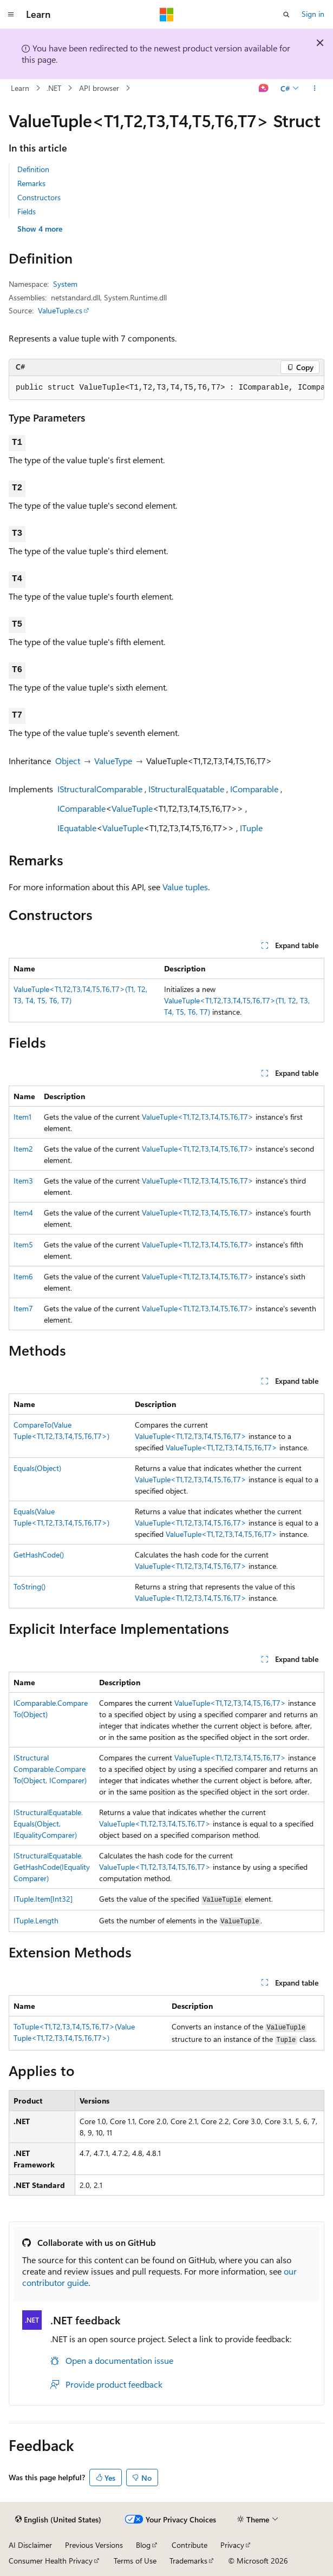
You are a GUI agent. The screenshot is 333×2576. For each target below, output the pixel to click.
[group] (166, 388)
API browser (99, 88)
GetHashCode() (39, 1554)
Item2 (23, 1149)
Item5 (23, 1244)
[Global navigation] (11, 14)
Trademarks (188, 2560)
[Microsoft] (167, 15)
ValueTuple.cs (60, 310)
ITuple (251, 827)
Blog (143, 2545)
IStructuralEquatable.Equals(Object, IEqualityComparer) (48, 1823)
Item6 (23, 1276)
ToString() (29, 1586)
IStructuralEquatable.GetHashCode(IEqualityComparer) (52, 1866)
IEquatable (76, 827)
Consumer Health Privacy (51, 2560)
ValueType (113, 760)
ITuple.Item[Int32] (43, 1899)
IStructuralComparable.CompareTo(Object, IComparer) (50, 1768)
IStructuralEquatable (186, 788)
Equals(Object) (37, 1468)
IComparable (254, 788)
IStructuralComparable (99, 788)
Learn (20, 88)
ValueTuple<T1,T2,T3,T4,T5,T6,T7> (197, 1117)
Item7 (23, 1308)
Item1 (22, 1117)
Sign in (313, 14)
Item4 (23, 1212)
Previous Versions (94, 2545)
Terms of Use (135, 2560)
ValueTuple (132, 808)
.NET (54, 88)
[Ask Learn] (264, 88)
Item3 (23, 1180)
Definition (33, 169)
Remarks (31, 183)
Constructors (39, 197)
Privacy (232, 2545)
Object (67, 760)
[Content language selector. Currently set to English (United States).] (58, 2519)
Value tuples (185, 886)
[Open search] (286, 14)
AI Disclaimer (30, 2545)
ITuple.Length (36, 1920)
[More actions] (314, 88)
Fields (26, 211)
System (65, 284)
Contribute (189, 2545)
